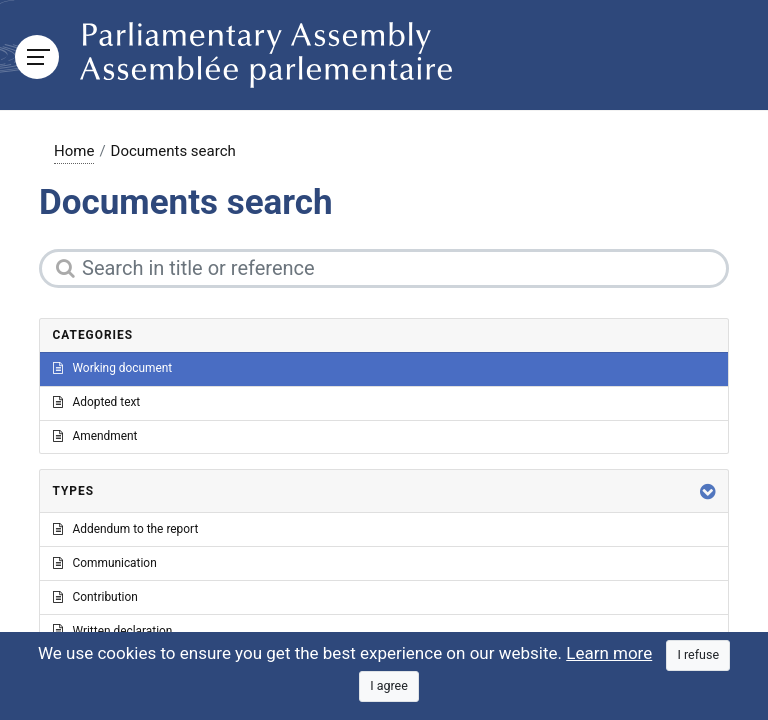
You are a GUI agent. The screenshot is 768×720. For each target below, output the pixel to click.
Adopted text (97, 402)
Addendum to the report (126, 529)
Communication (105, 563)
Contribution (95, 597)
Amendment (95, 436)
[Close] (698, 655)
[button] (708, 491)
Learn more (609, 653)
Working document (113, 368)
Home (74, 151)
